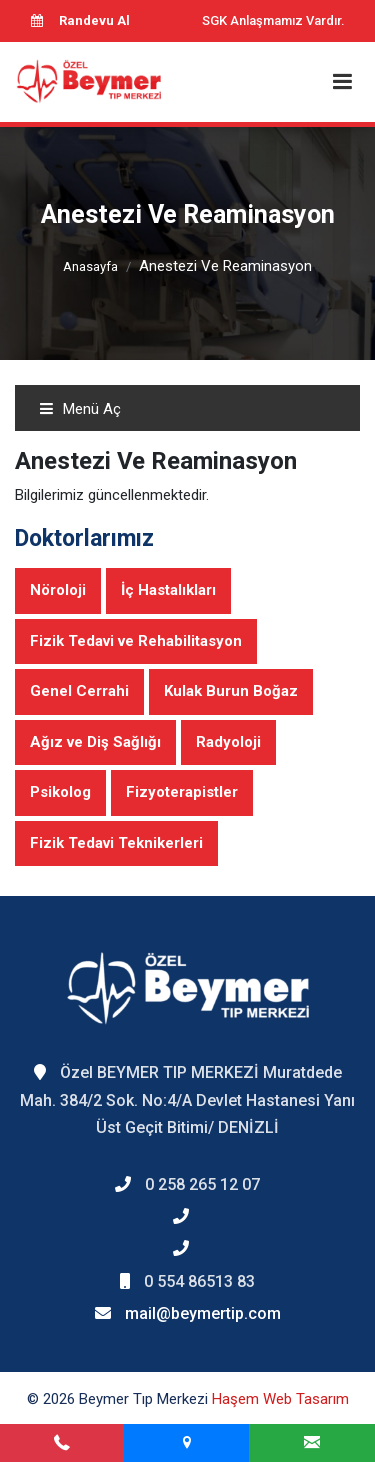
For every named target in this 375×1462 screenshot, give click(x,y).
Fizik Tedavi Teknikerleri (116, 843)
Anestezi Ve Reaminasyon (225, 266)
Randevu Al (80, 20)
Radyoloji (228, 742)
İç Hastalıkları (168, 590)
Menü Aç (80, 409)
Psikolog (60, 792)
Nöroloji (58, 590)
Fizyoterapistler (182, 792)
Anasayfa (90, 266)
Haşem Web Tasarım (280, 1399)
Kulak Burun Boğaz (231, 691)
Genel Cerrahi (79, 691)
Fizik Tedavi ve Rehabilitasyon (136, 641)
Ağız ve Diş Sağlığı (95, 742)
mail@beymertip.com (203, 1313)
